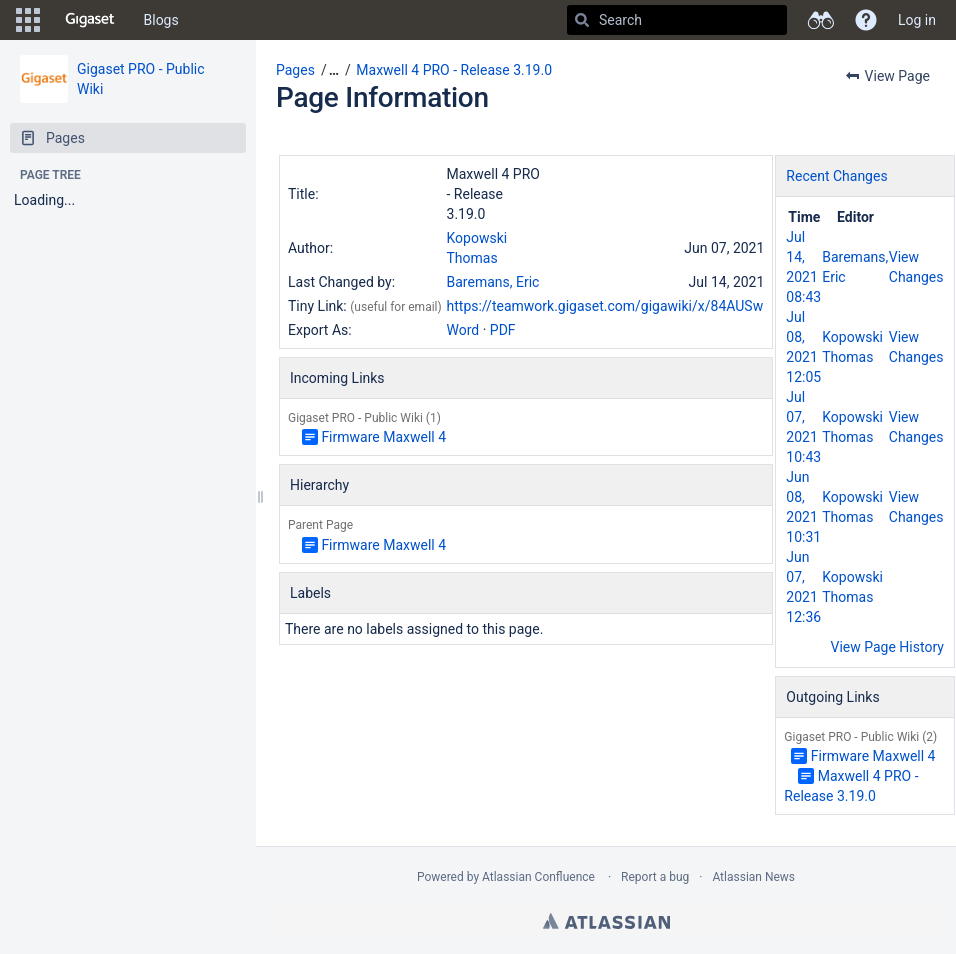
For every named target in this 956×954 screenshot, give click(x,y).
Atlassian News (753, 877)
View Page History (887, 647)
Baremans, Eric (493, 282)
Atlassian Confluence (538, 877)
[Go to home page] (90, 20)
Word (463, 330)
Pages (295, 70)
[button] (28, 20)
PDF (503, 330)
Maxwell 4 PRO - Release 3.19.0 (454, 70)
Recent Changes (836, 176)
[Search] (582, 20)
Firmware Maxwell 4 (383, 437)
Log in (917, 20)
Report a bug (655, 877)
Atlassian (606, 921)
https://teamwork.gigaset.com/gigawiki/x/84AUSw (605, 306)
